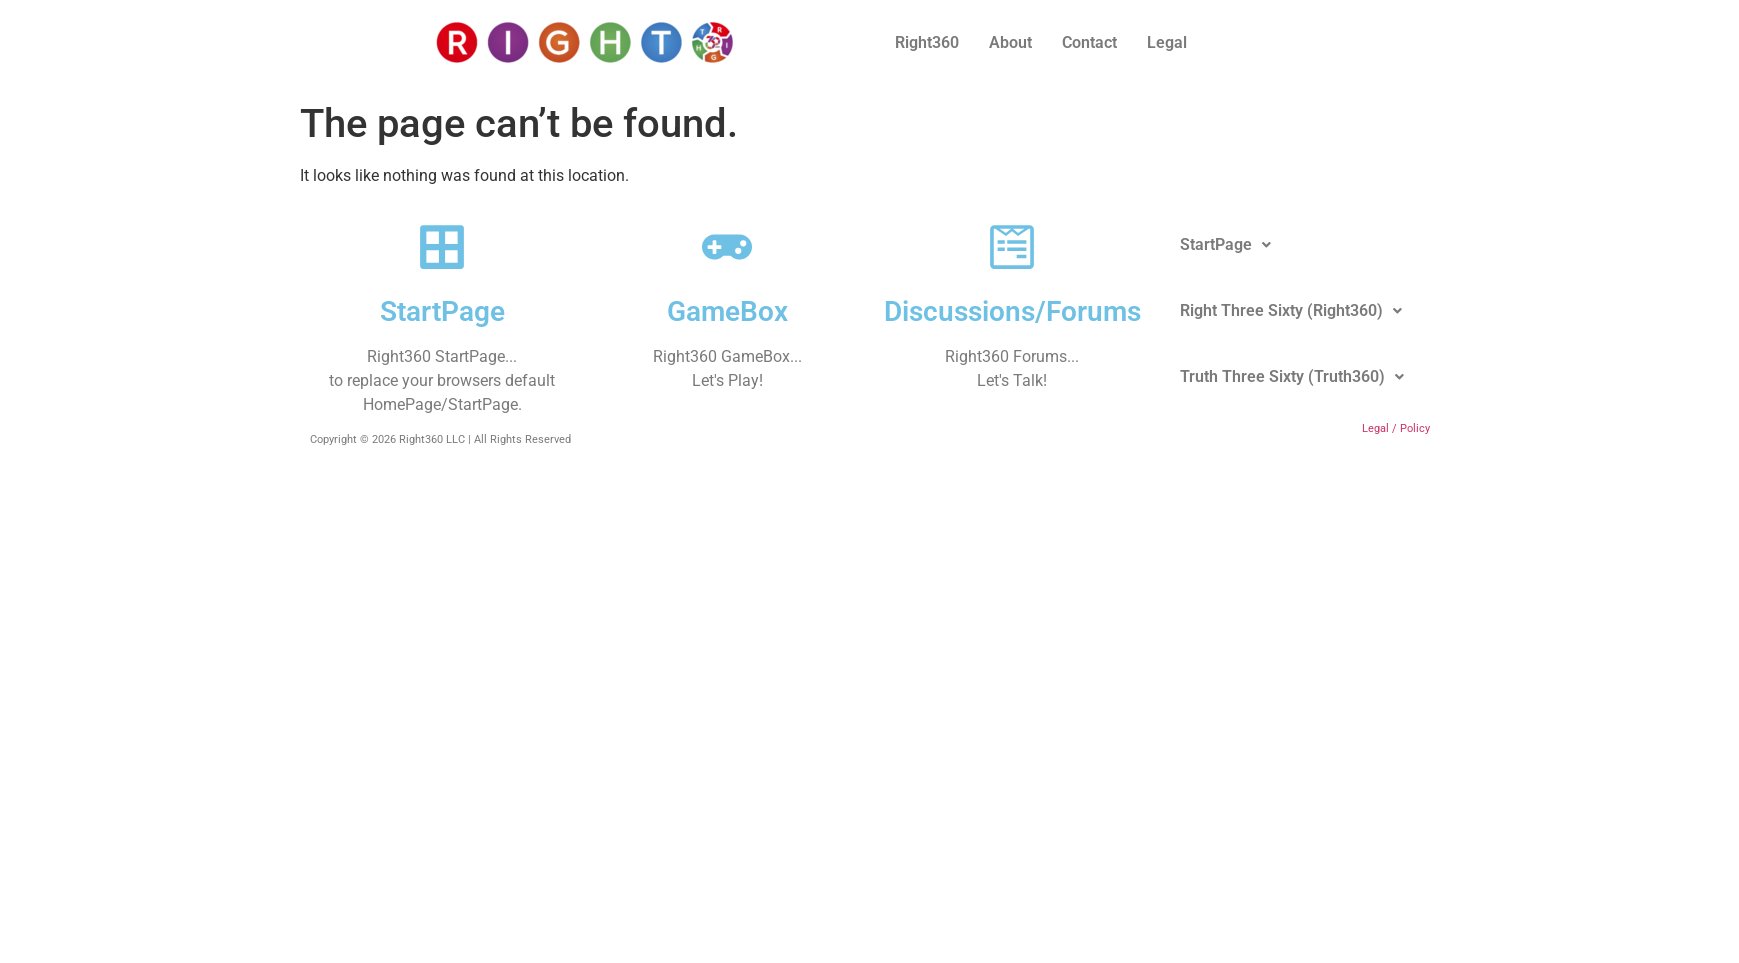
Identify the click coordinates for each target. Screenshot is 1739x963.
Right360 (927, 42)
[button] (1225, 245)
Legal (1167, 42)
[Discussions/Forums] (1012, 247)
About (1010, 42)
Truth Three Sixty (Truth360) (1292, 376)
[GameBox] (727, 247)
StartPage (442, 311)
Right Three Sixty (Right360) (1291, 310)
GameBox (727, 311)
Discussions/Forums (1012, 311)
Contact (1089, 42)
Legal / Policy (1396, 428)
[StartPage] (442, 247)
